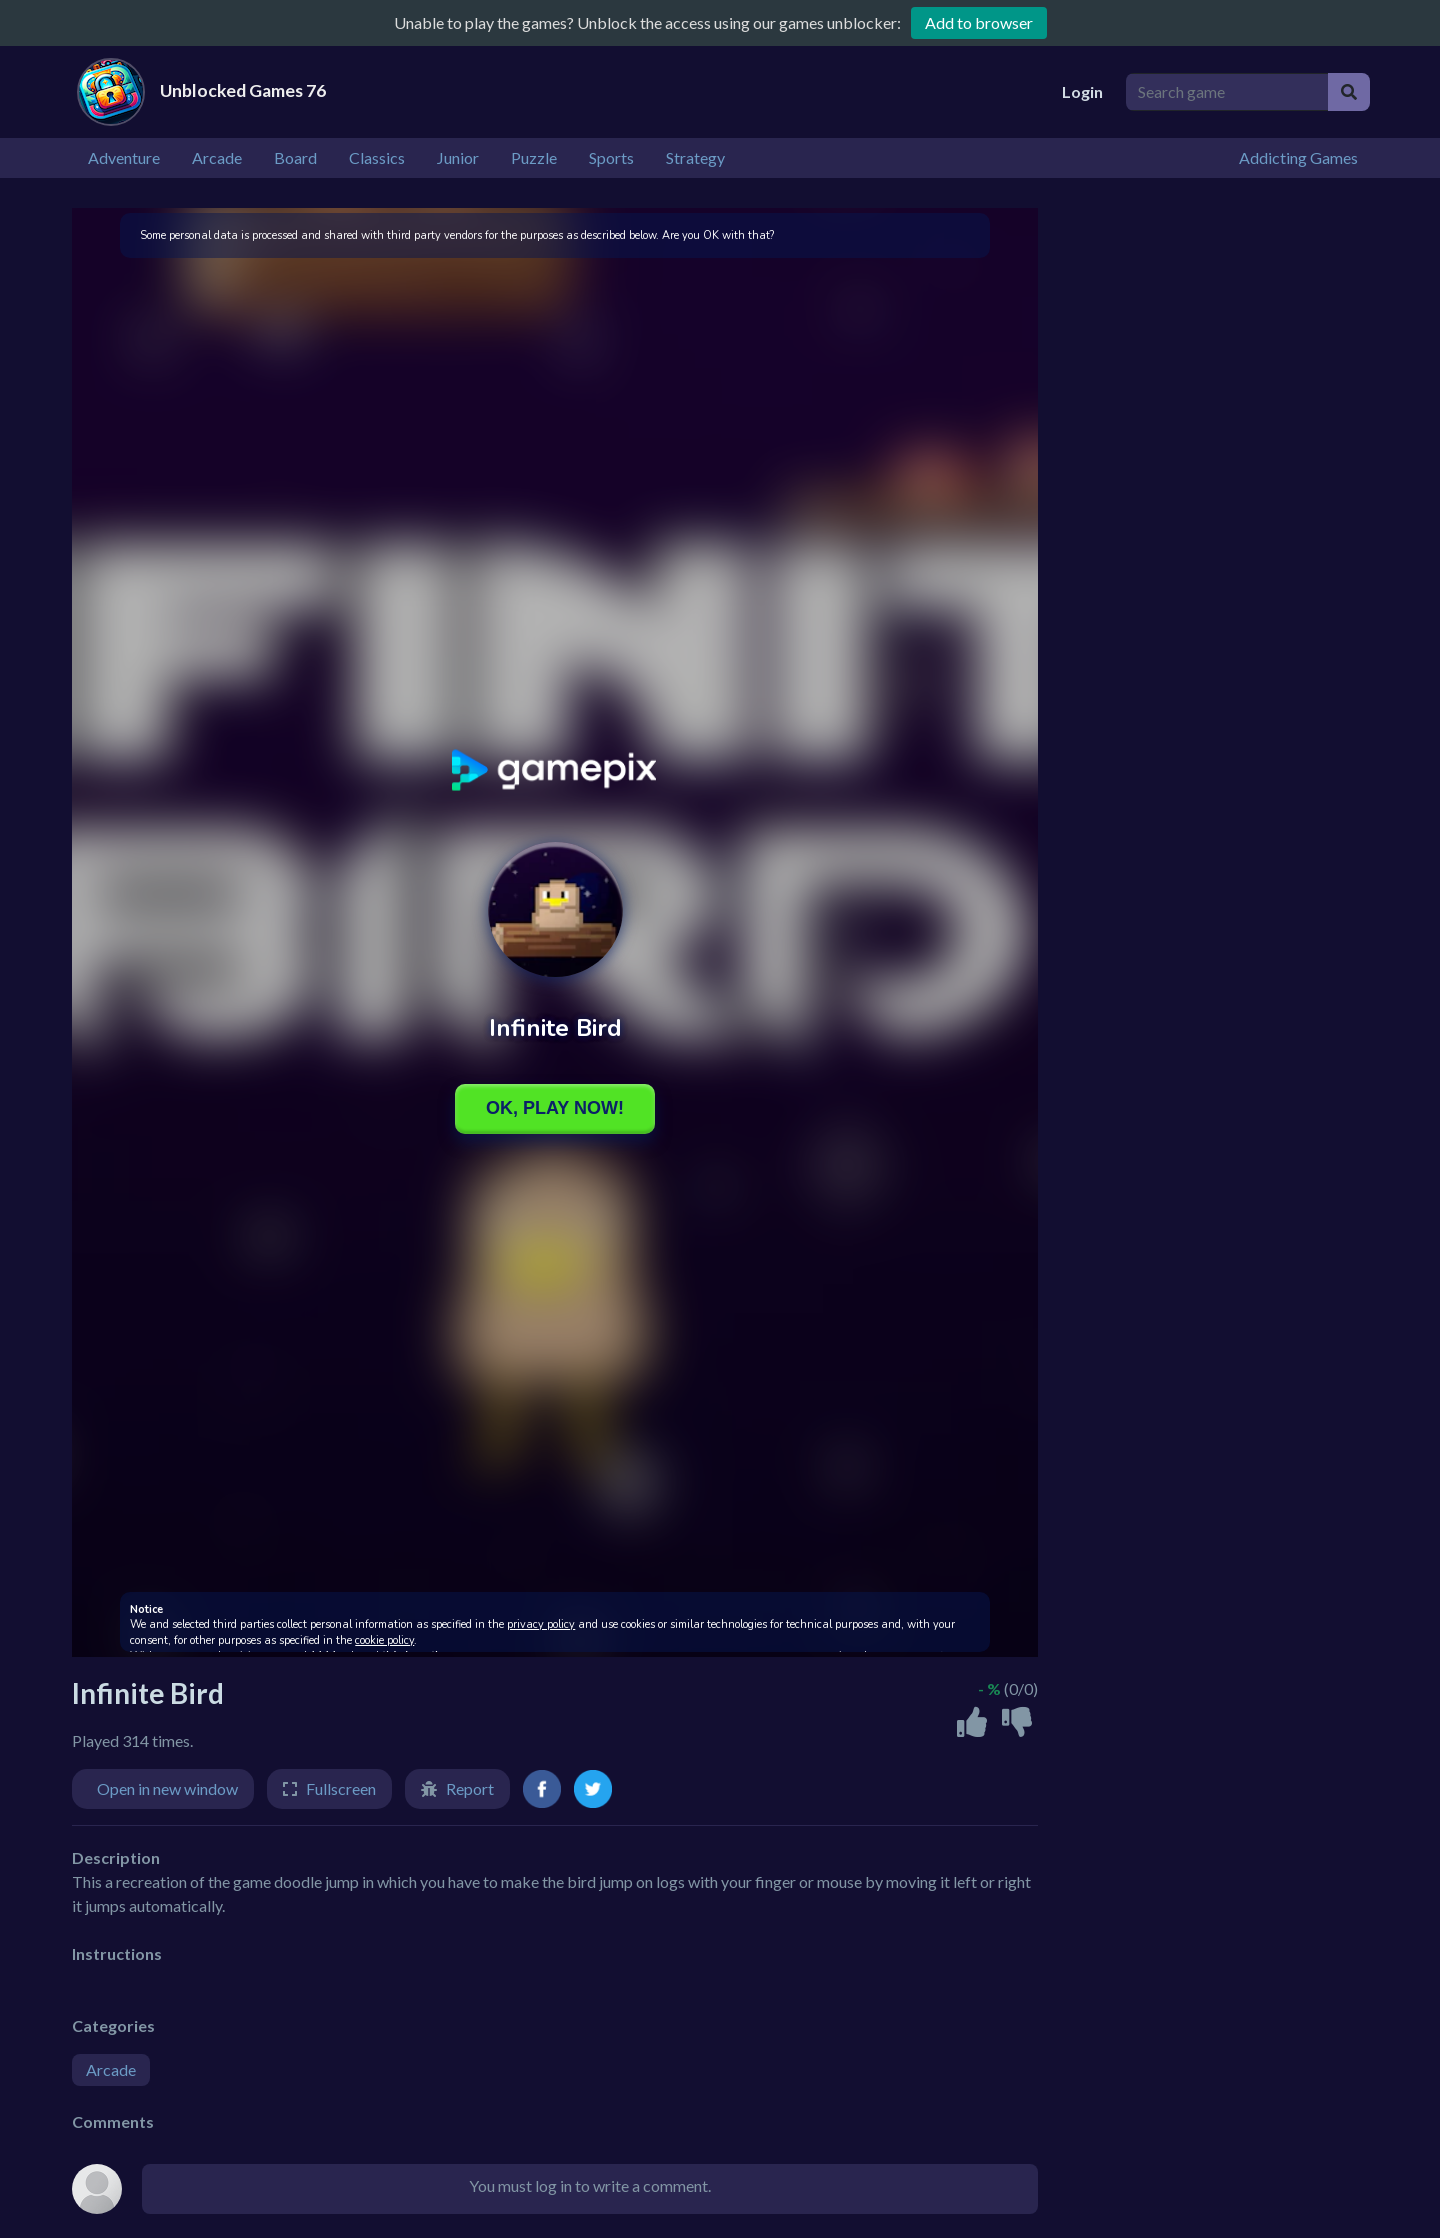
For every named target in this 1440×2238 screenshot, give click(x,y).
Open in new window (167, 1788)
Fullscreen (341, 1788)
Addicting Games (1298, 157)
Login (1082, 91)
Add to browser (979, 22)
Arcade (111, 2069)
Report (470, 1788)
